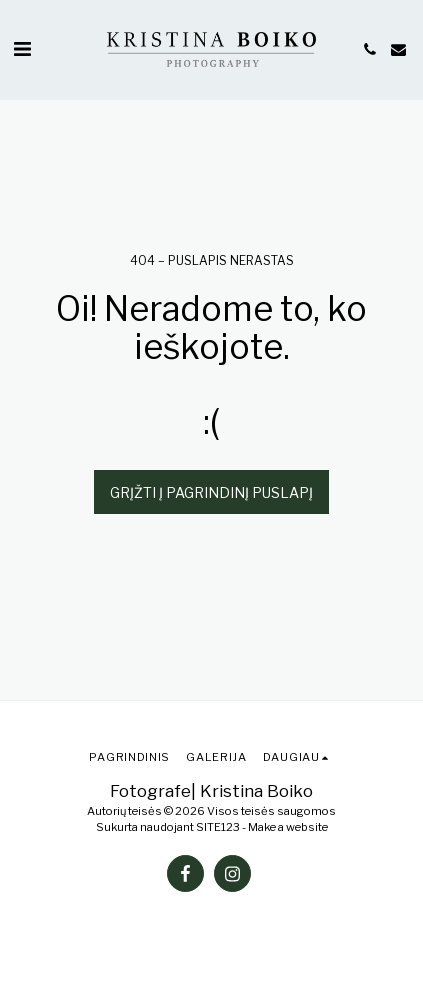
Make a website (288, 827)
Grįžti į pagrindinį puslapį (211, 492)
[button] (22, 49)
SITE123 (218, 827)
